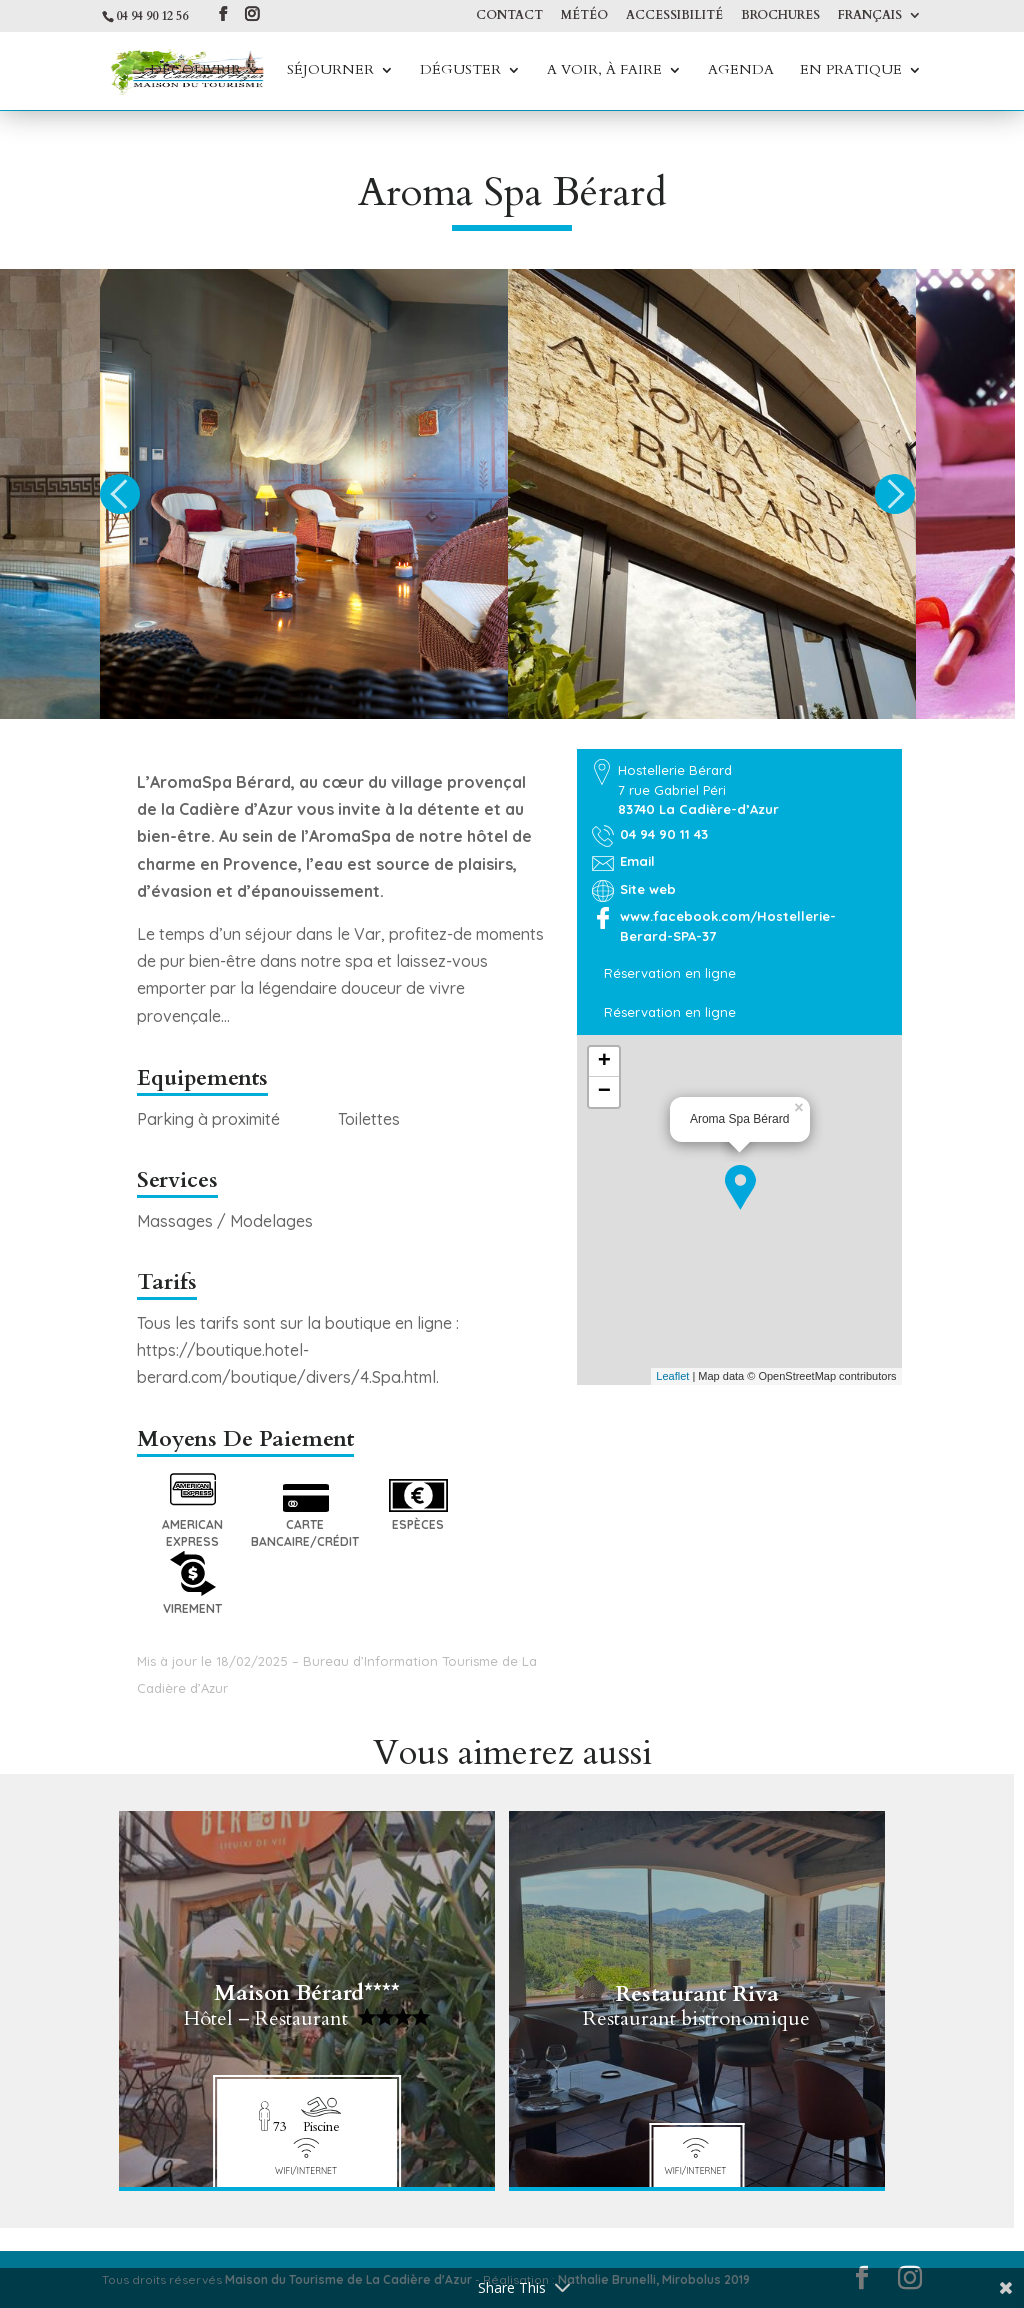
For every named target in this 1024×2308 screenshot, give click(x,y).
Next (895, 494)
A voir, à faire (604, 71)
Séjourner (330, 71)
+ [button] (604, 1062)
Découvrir (195, 71)
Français (870, 16)
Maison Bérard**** (307, 1999)
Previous (120, 494)
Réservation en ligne (670, 973)
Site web (648, 889)
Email (637, 861)
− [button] (604, 1092)
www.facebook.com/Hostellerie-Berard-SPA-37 (728, 926)
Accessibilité (674, 16)
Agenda (741, 71)
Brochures (780, 16)
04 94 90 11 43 (664, 834)
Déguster (460, 71)
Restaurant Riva (697, 1999)
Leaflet (672, 1376)
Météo (584, 16)
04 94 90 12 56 (152, 16)
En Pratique (851, 71)
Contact (509, 16)
